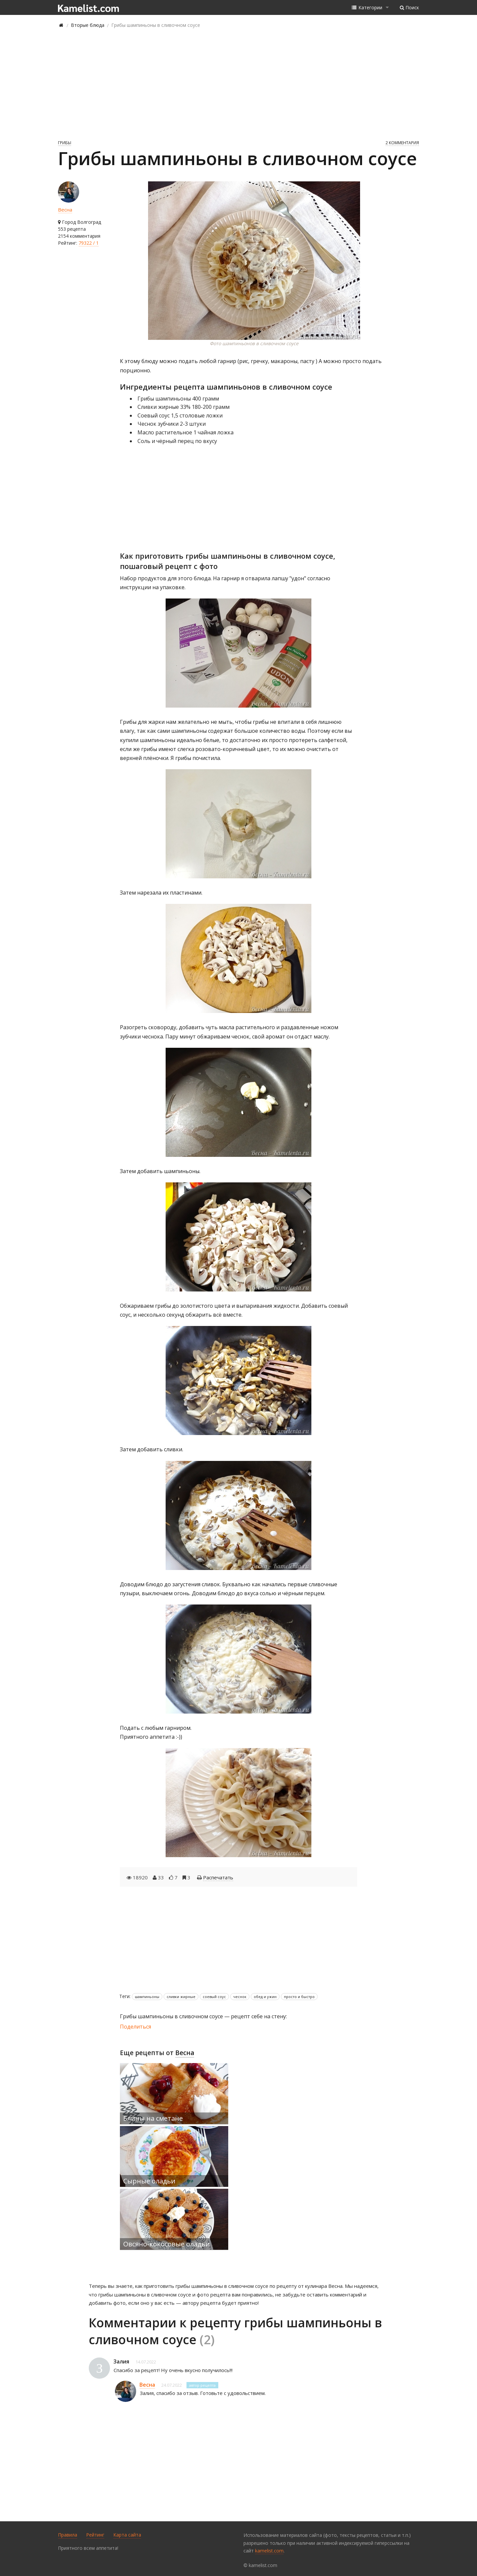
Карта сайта (127, 2535)
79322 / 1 (89, 243)
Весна (65, 209)
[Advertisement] (238, 83)
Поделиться (135, 2026)
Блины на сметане (153, 2118)
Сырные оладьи (149, 2180)
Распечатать (218, 1877)
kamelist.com (269, 2550)
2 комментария (402, 143)
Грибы (64, 143)
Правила (67, 2535)
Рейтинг (95, 2535)
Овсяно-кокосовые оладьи (166, 2243)
